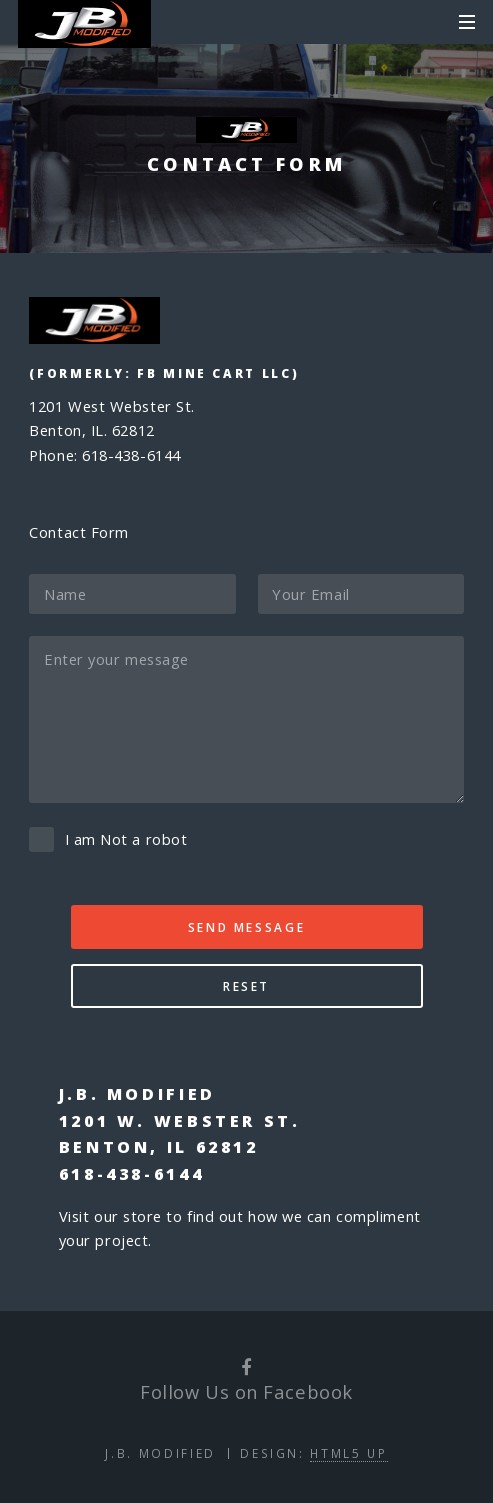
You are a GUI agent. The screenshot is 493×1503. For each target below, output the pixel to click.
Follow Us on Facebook (246, 1391)
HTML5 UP (348, 1453)
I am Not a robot (126, 839)
